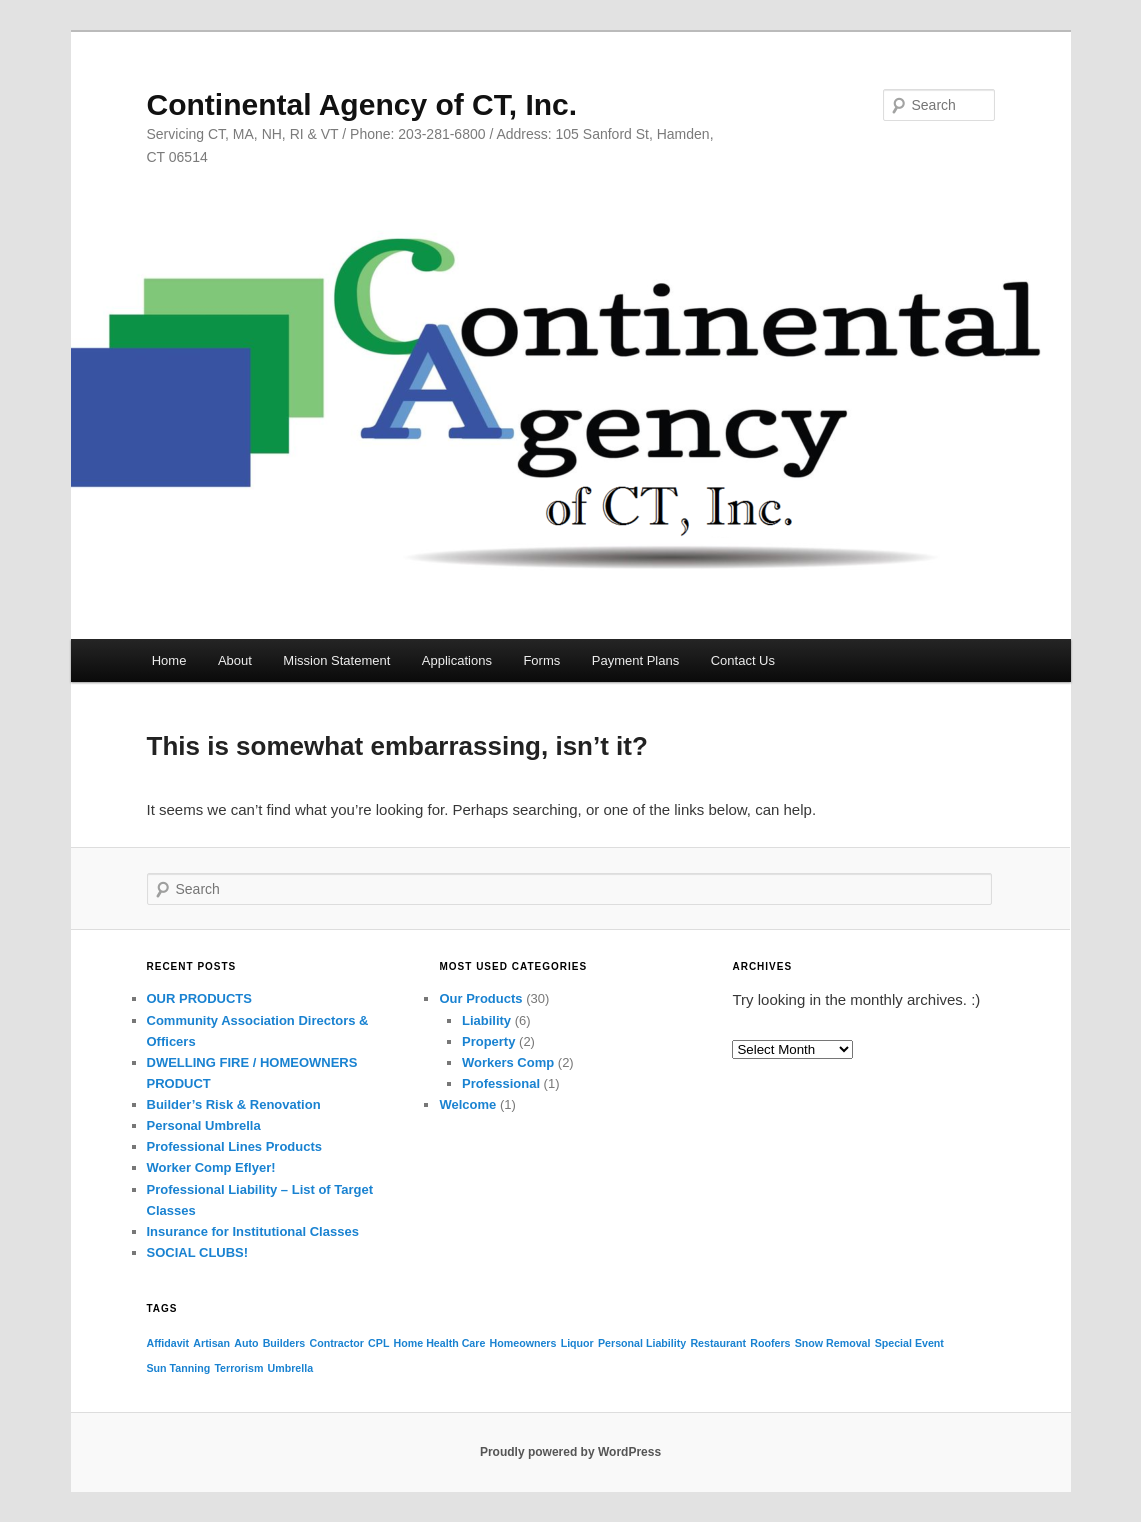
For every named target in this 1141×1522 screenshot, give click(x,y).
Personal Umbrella (204, 1125)
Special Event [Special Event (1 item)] (909, 1343)
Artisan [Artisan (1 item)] (211, 1343)
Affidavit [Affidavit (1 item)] (168, 1343)
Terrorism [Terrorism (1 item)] (238, 1368)
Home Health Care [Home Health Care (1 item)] (440, 1343)
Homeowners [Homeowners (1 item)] (523, 1343)
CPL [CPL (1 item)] (378, 1343)
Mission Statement (336, 660)
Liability (486, 1020)
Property (488, 1041)
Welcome (467, 1104)
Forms (541, 660)
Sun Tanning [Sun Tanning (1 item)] (179, 1368)
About (235, 660)
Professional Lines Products (235, 1146)
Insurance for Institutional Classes (253, 1231)
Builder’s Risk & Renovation (234, 1104)
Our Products (480, 998)
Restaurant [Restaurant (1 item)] (718, 1343)
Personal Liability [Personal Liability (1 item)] (642, 1343)
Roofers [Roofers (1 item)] (770, 1343)
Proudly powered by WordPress (570, 1452)
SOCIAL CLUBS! (198, 1252)
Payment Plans (635, 660)
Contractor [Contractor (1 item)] (336, 1343)
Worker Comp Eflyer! (211, 1167)
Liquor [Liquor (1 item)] (577, 1343)
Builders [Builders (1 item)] (284, 1343)
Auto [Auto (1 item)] (246, 1343)
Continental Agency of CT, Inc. (362, 104)
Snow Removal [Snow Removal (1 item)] (833, 1343)
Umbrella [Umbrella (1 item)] (291, 1368)
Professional (501, 1083)
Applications (457, 660)
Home (169, 660)
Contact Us (743, 660)
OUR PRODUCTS (199, 998)
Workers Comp (508, 1062)
